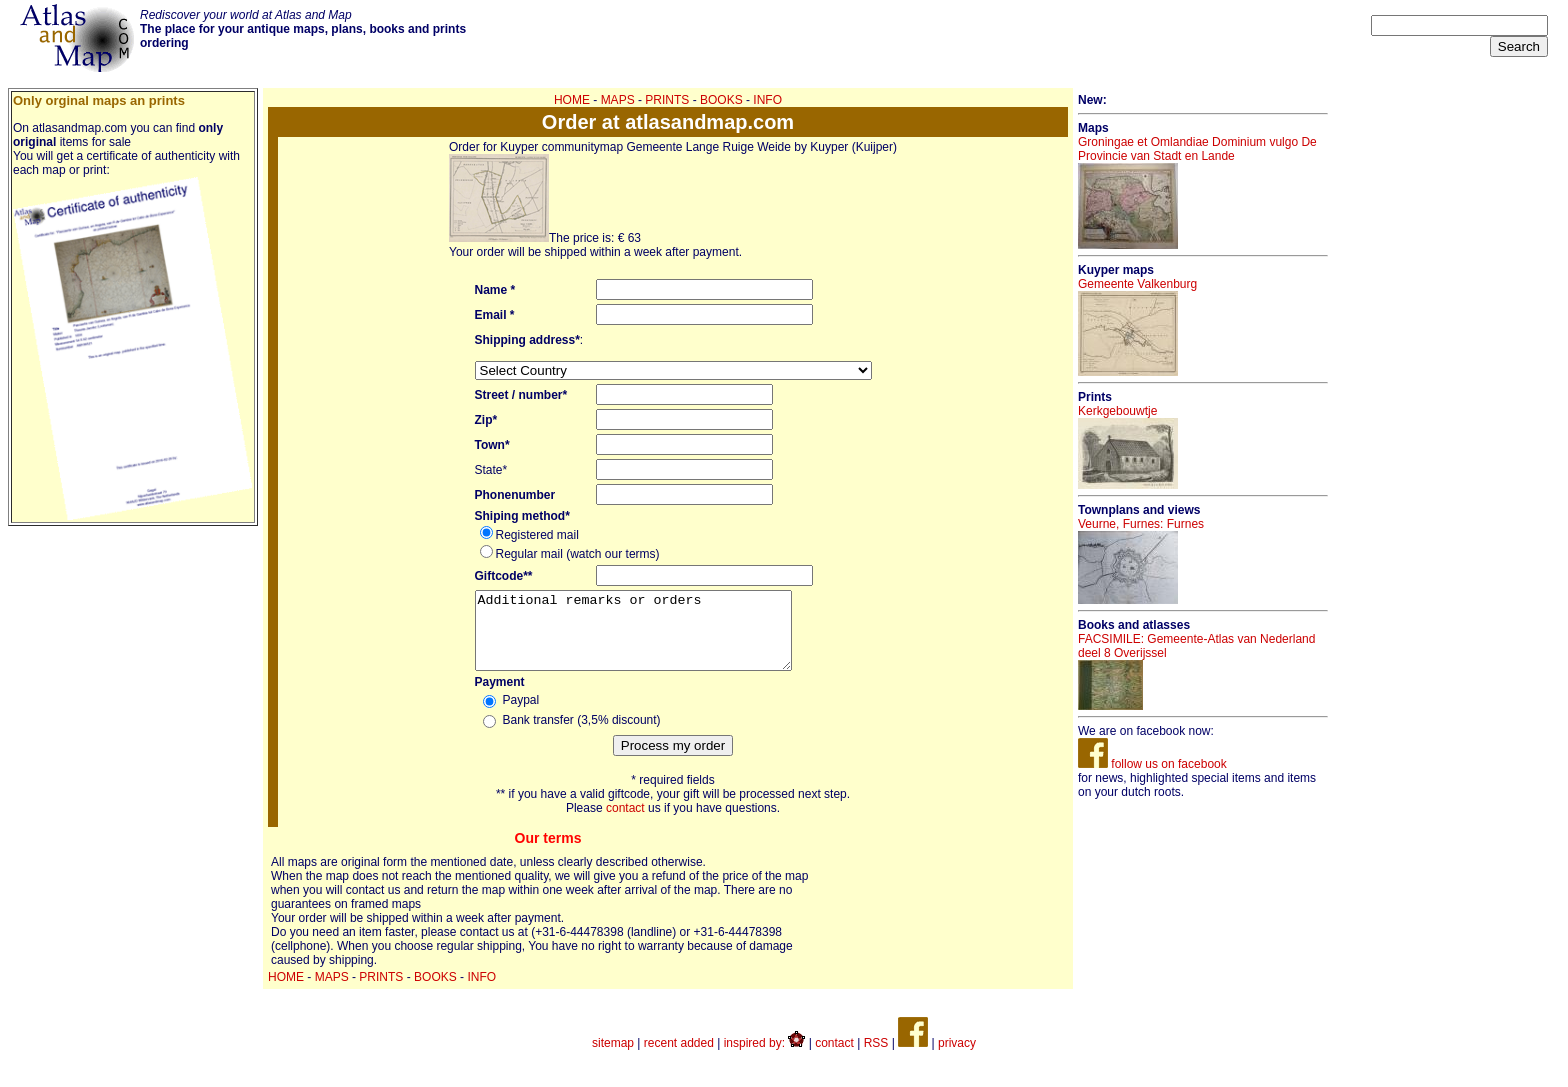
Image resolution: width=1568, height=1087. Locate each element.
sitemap (613, 1058)
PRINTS (667, 100)
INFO (767, 100)
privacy (957, 1058)
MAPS (618, 100)
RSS (876, 1058)
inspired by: (765, 1058)
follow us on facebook (1152, 764)
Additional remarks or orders (652, 638)
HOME (572, 100)
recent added (679, 1058)
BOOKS (721, 100)
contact (625, 823)
